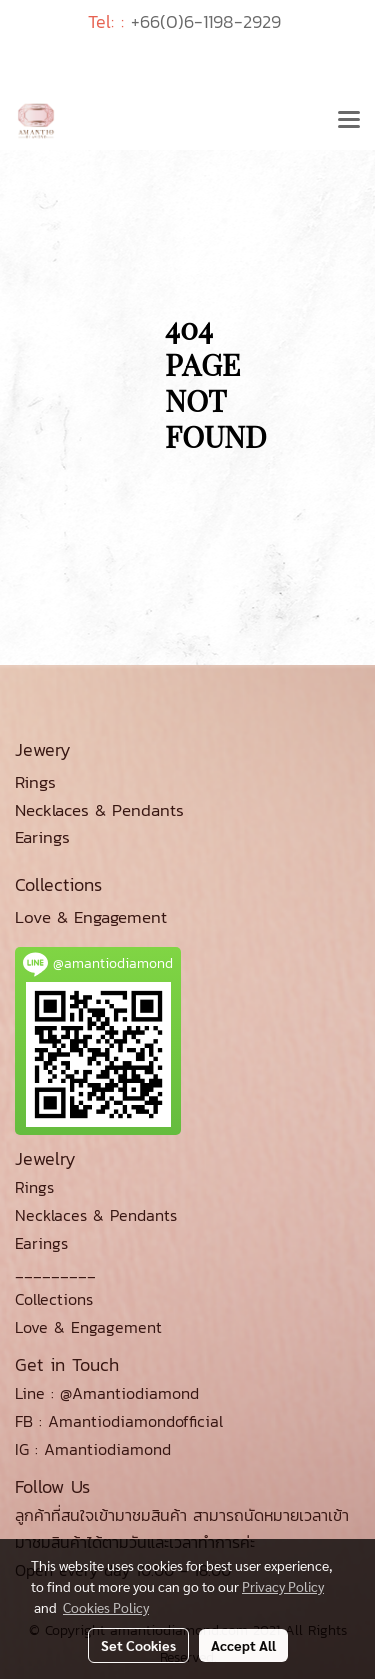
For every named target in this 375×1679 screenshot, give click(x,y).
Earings (41, 1243)
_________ (55, 1271)
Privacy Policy (283, 1586)
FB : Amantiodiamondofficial (119, 1421)
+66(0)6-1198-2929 (206, 21)
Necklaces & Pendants (96, 1215)
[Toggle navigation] (349, 121)
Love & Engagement (88, 1327)
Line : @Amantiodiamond (107, 1393)
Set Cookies (138, 1645)
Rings (34, 1187)
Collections (54, 1299)
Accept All (243, 1645)
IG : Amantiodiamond (93, 1449)
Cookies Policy (106, 1607)
